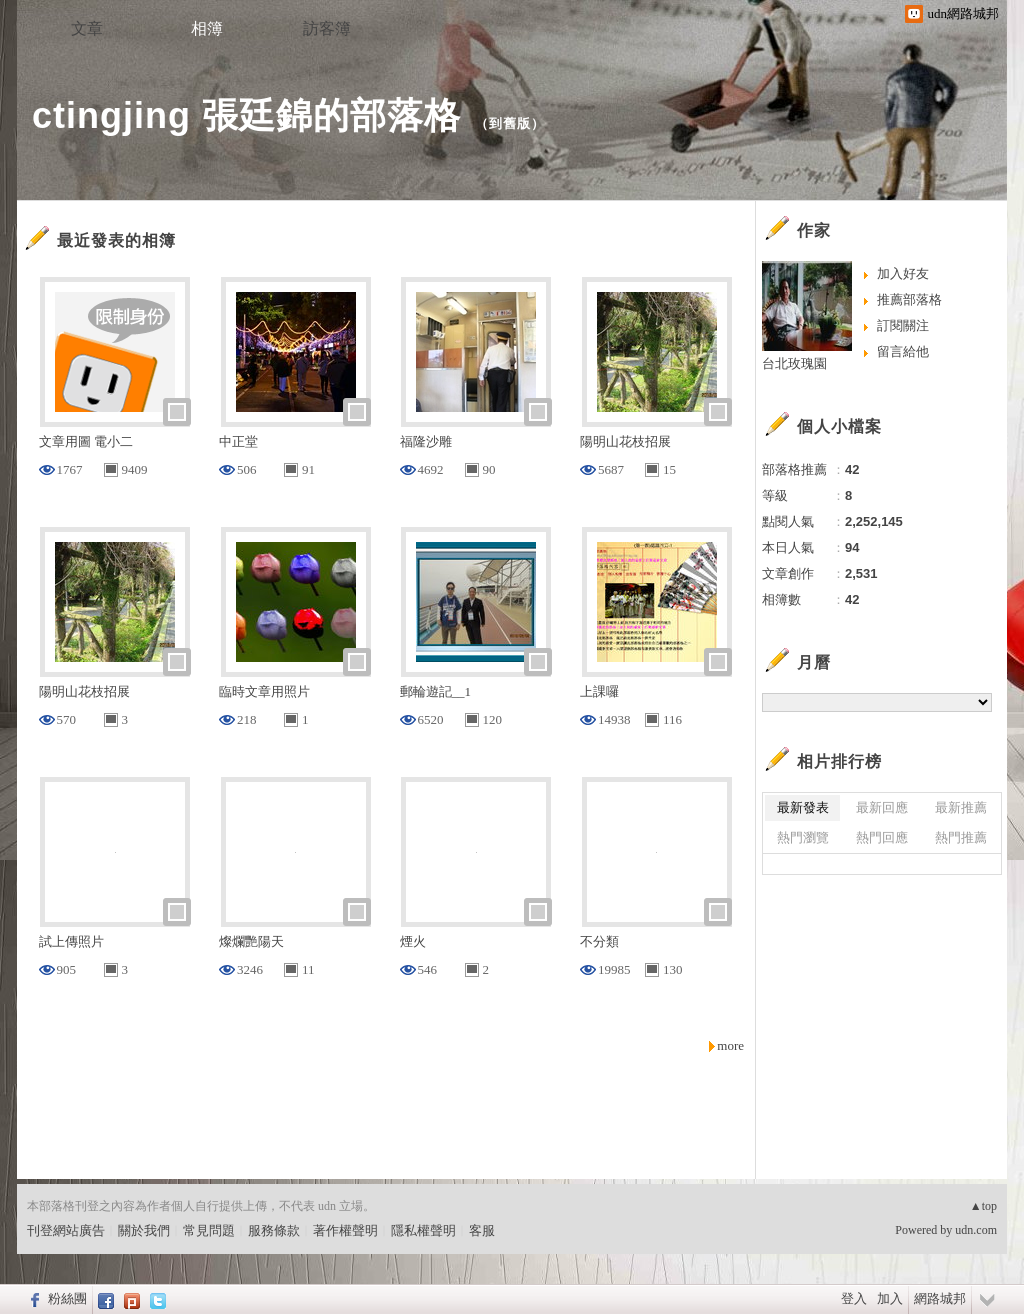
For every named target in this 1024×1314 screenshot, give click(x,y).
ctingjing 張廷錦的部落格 (246, 115)
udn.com (976, 1230)
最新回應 (882, 807)
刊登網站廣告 (66, 1230)
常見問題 (209, 1230)
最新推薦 (961, 807)
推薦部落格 (909, 299)
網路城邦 (940, 1298)
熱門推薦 (961, 837)
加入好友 (903, 273)
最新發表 (803, 807)
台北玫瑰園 (794, 363)
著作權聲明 (345, 1230)
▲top (983, 1206)
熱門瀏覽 (803, 837)
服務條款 (274, 1230)
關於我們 (144, 1230)
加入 (890, 1298)
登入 (854, 1298)
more (730, 1045)
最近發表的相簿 (116, 240)
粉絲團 (67, 1298)
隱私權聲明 (423, 1230)
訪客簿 (327, 28)
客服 (482, 1230)
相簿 (207, 28)
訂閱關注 (903, 325)
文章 (87, 28)
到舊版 (510, 123)
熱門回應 (882, 837)
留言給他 (903, 351)
